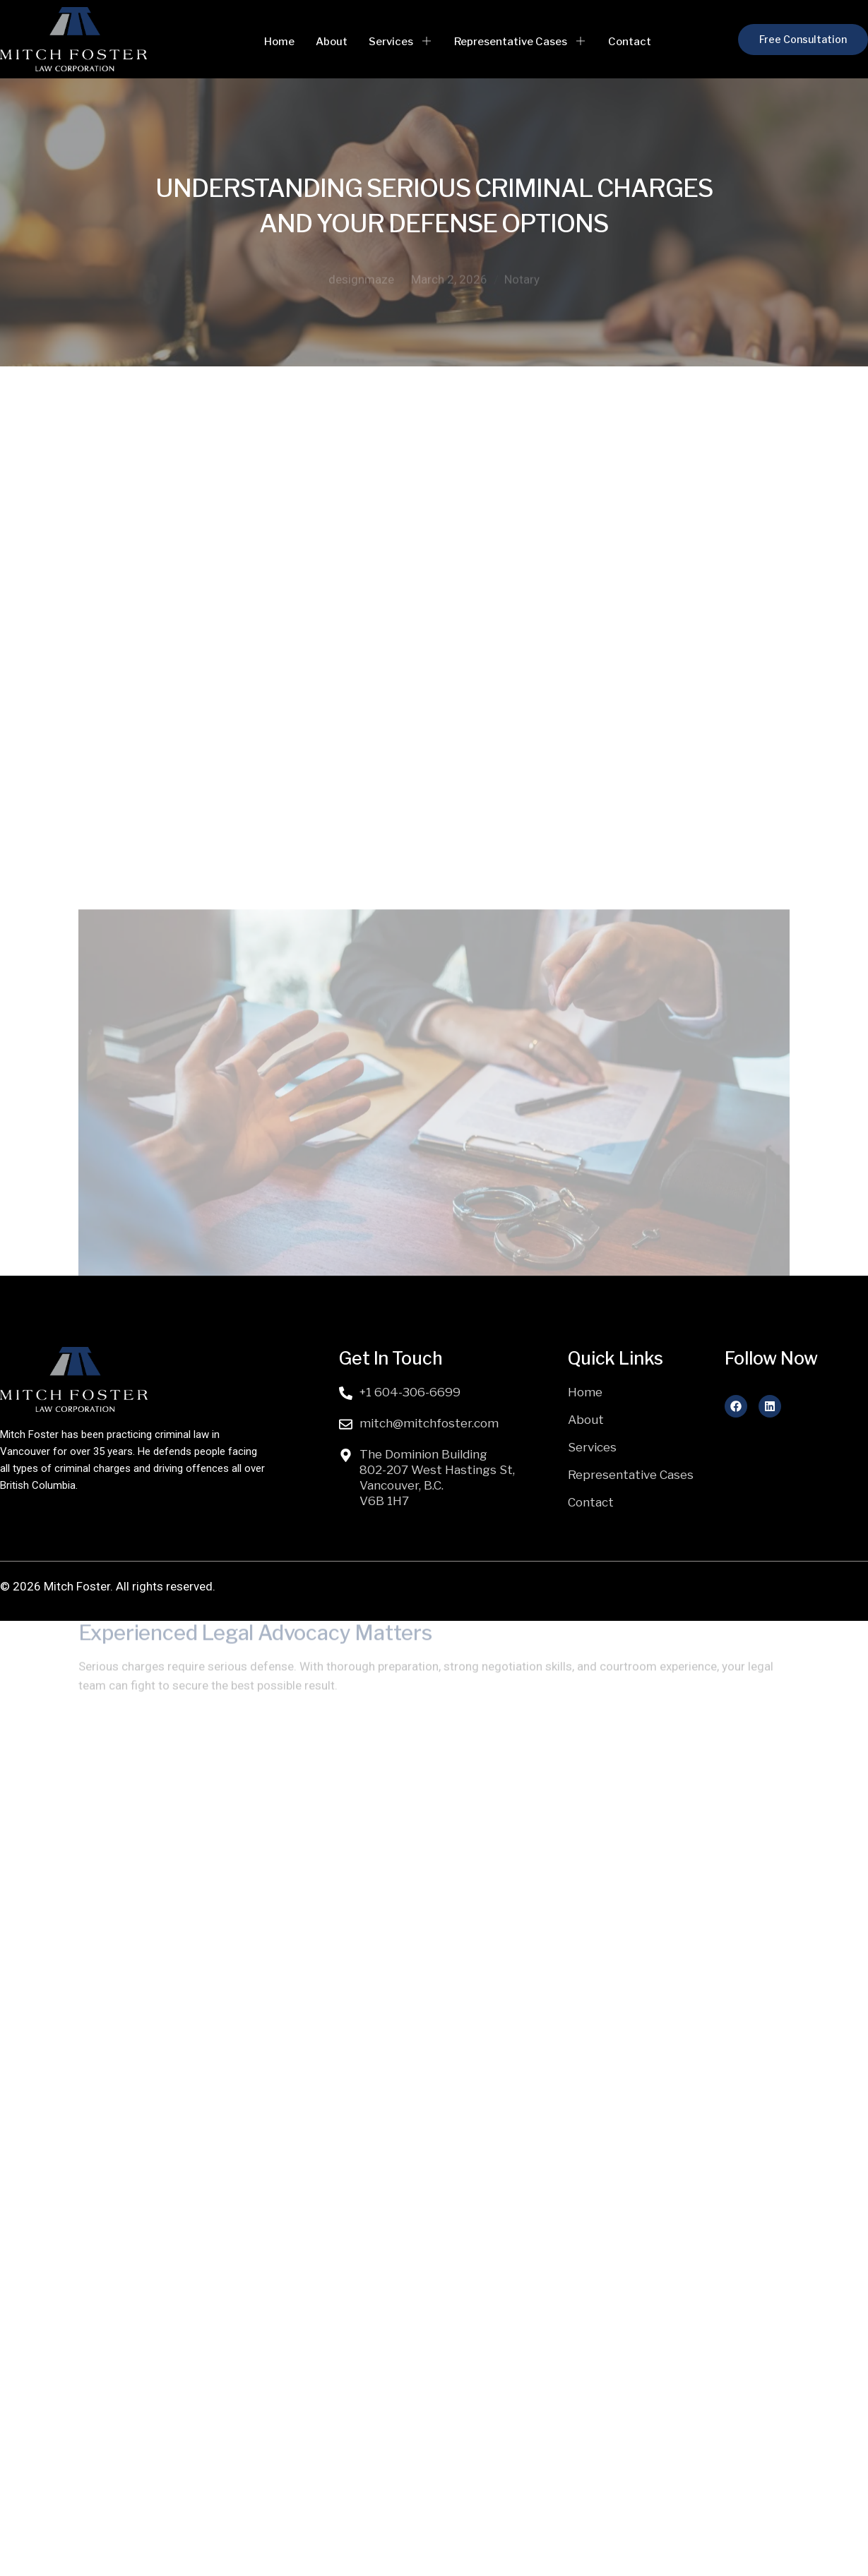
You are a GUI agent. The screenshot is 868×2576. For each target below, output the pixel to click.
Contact (629, 41)
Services (401, 41)
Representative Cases (520, 41)
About (331, 41)
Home (279, 41)
